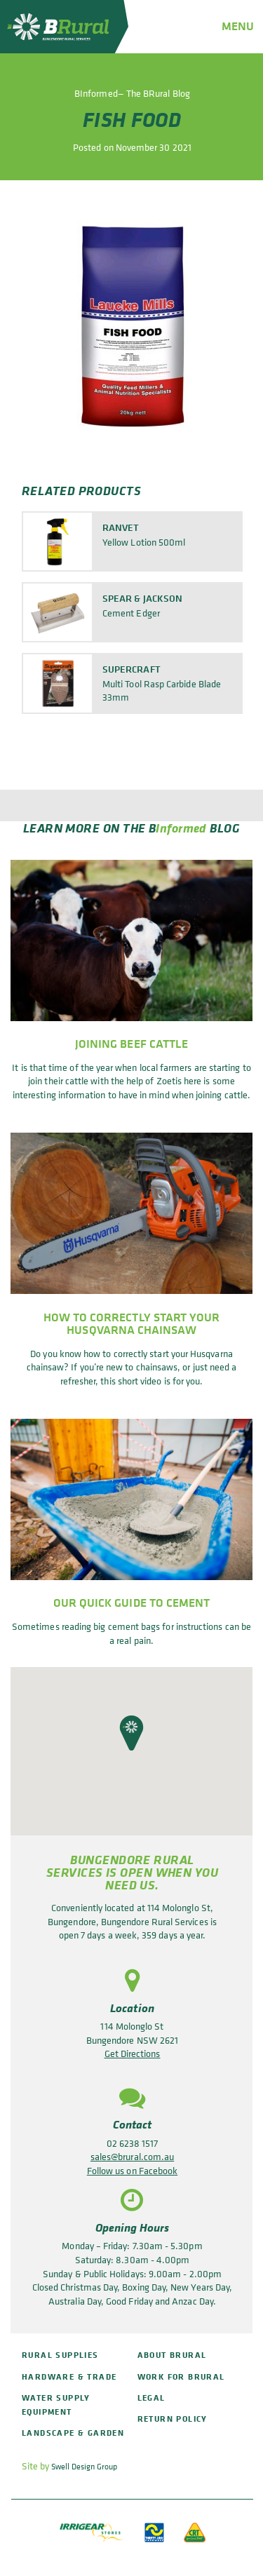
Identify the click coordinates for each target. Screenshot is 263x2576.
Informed (181, 827)
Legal (151, 2397)
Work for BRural (181, 2376)
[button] (131, 1733)
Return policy (172, 2419)
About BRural (172, 2355)
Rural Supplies (60, 2355)
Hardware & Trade (69, 2376)
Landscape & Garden (73, 2433)
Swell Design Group (84, 2466)
